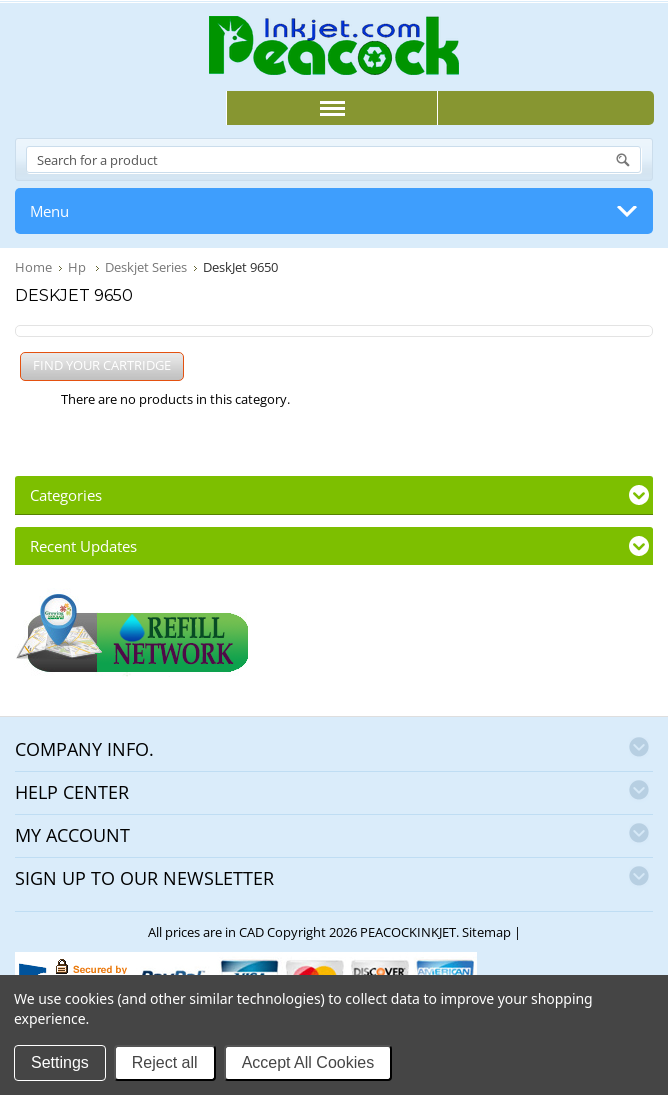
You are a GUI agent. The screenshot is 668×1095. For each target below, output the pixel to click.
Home (33, 267)
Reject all (165, 1062)
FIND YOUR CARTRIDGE (102, 365)
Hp (78, 267)
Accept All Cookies (308, 1062)
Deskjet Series (146, 267)
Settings (60, 1062)
